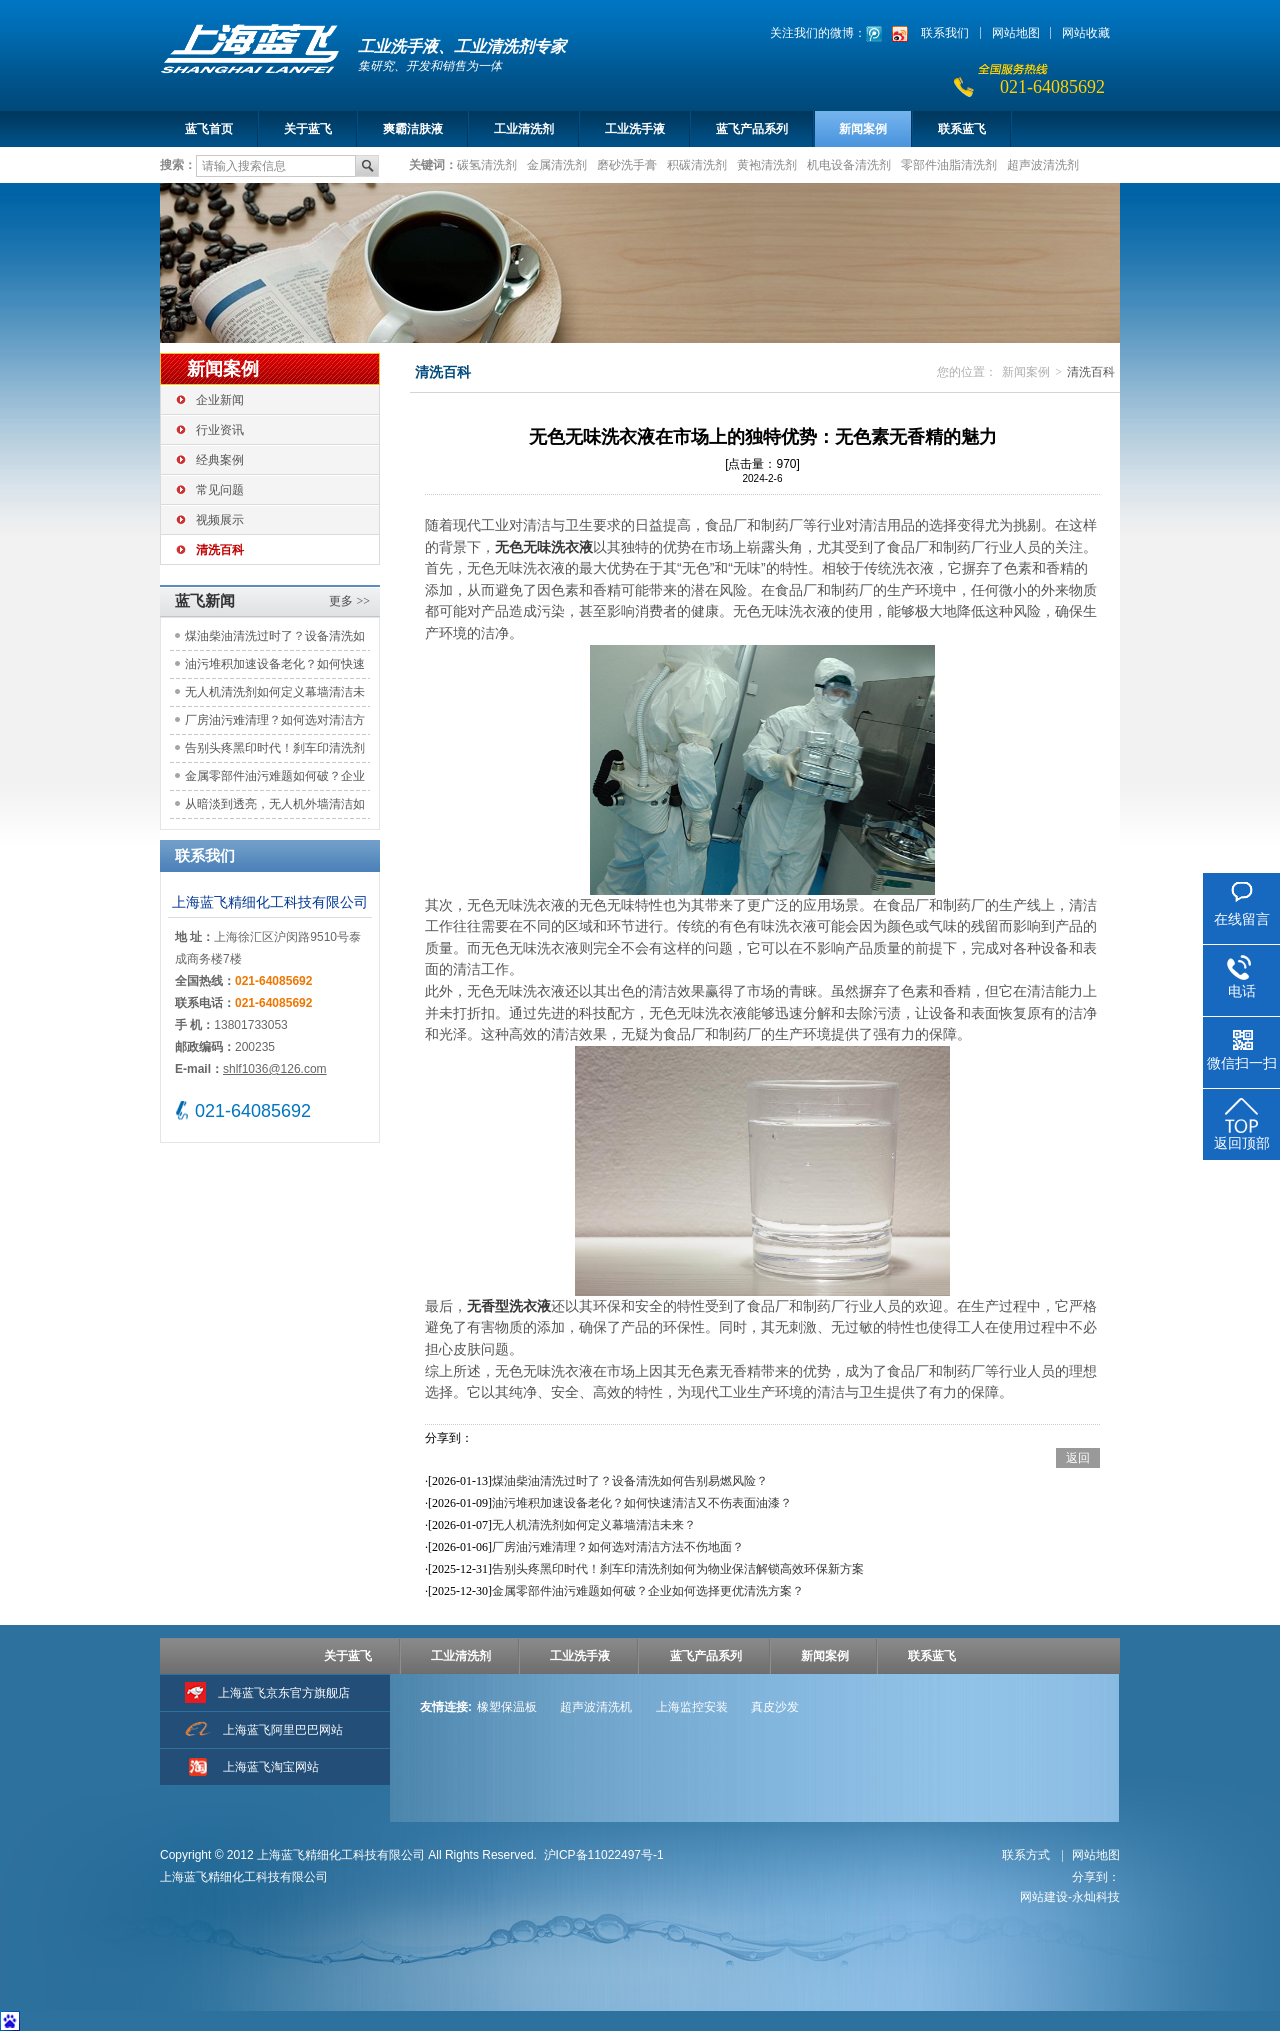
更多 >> (349, 601)
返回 (1078, 1458)
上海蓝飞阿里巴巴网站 (283, 1730)
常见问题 (220, 490)
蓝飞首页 (209, 129)
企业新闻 (220, 400)
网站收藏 (1086, 33)
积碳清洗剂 (697, 164)
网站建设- (1070, 1897)
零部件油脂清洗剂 (949, 164)
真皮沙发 (775, 1707)
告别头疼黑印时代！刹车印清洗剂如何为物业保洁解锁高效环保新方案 (275, 751)
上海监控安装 (692, 1707)
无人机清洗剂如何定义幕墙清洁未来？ (275, 695)
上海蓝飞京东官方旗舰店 (284, 1693)
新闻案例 (863, 129)
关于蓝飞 (308, 129)
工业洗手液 (635, 129)
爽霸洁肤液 (413, 129)
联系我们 (945, 33)
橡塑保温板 (507, 1707)
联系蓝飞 (962, 129)
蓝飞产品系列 (752, 129)
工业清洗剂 (524, 129)
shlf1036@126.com (275, 1069)
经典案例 (220, 460)
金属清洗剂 (557, 164)
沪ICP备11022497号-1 (604, 1855)
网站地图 (1016, 33)
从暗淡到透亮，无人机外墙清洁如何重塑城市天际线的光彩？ (275, 807)
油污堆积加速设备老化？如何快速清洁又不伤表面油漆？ (275, 667)
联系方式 (1027, 1855)
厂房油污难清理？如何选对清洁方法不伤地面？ (275, 723)
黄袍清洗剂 (767, 164)
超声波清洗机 (596, 1707)
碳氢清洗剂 (487, 164)
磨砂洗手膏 (627, 164)
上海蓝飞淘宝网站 (271, 1767)
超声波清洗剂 (1043, 164)
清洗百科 (220, 550)
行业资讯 (220, 430)
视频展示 (220, 520)
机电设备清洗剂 (849, 164)
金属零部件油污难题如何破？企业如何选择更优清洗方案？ (275, 779)
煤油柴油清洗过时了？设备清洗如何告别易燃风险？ (275, 639)
